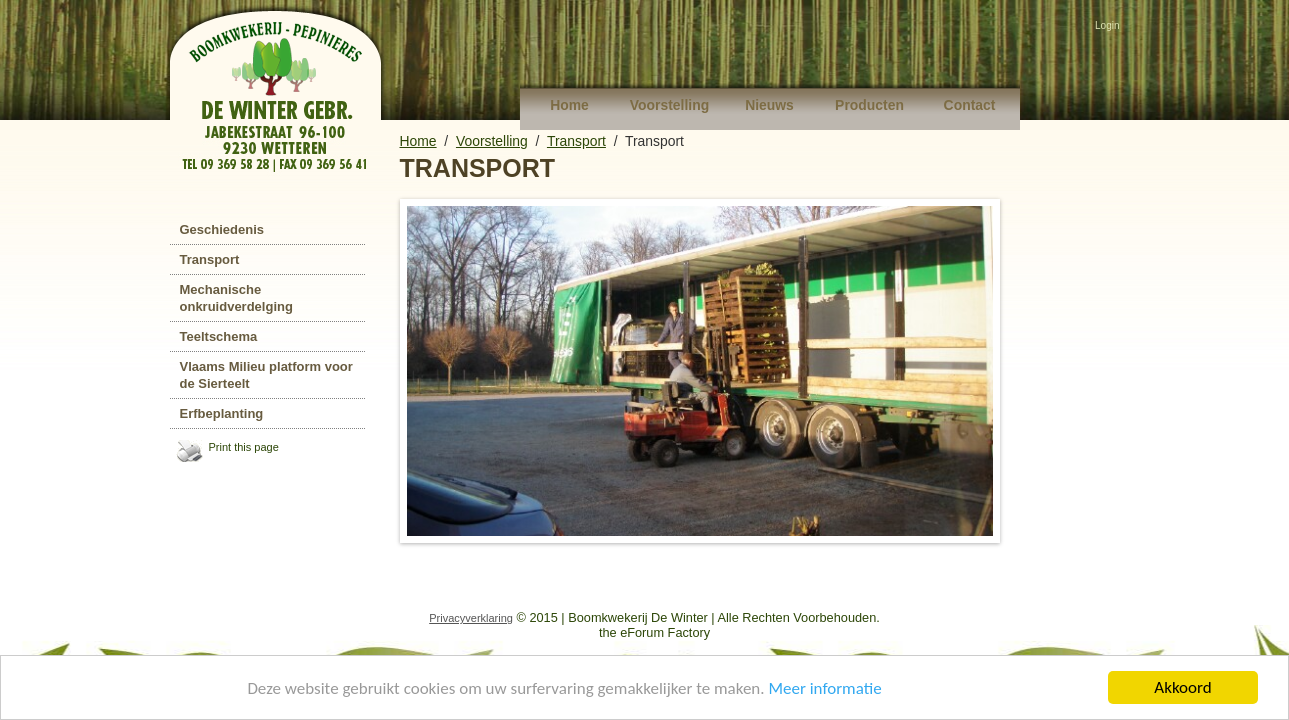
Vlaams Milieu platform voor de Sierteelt (266, 375)
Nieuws (769, 105)
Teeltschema (219, 336)
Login (1107, 25)
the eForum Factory (654, 632)
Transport (210, 259)
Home (569, 105)
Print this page (244, 447)
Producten (869, 105)
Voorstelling (669, 105)
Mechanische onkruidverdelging (236, 298)
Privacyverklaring (471, 618)
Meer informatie (824, 688)
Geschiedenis (222, 229)
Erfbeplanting (222, 413)
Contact (970, 105)
